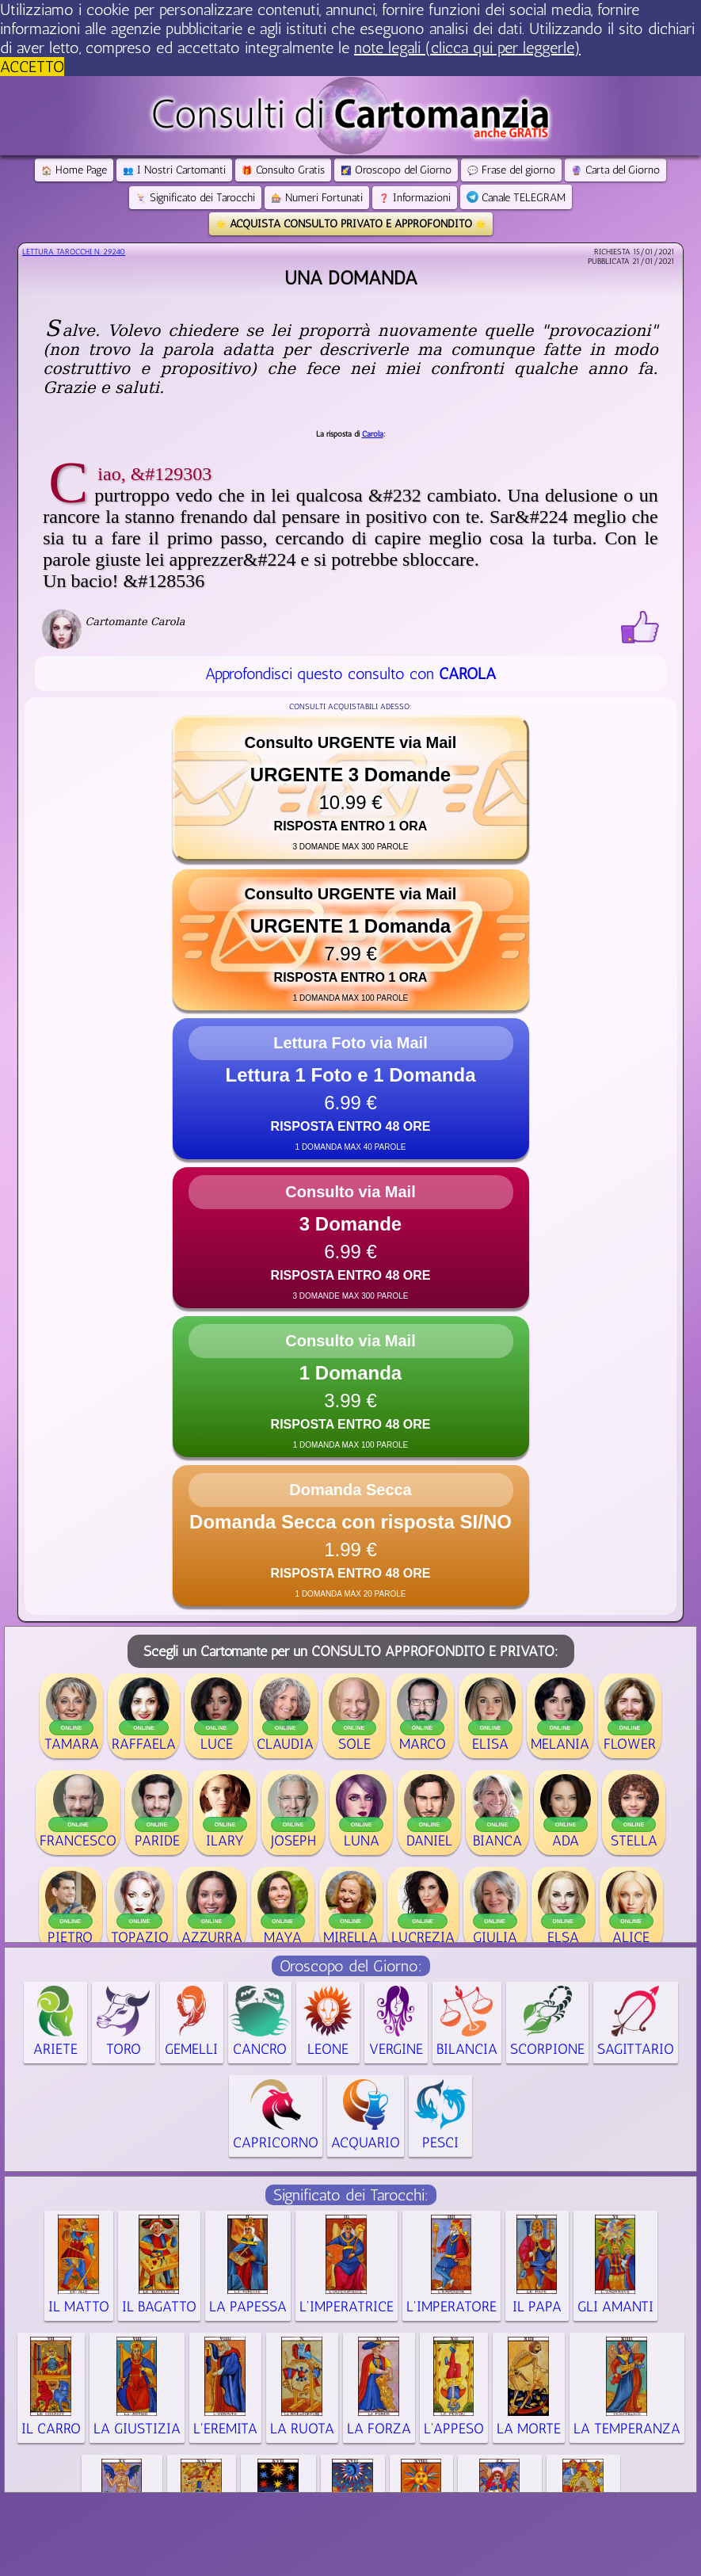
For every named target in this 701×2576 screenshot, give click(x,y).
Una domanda (350, 277)
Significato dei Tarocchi (195, 197)
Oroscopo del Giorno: (351, 1965)
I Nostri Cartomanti (174, 170)
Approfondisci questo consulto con (350, 673)
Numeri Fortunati (317, 197)
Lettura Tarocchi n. (73, 252)
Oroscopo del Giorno (396, 170)
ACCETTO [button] (32, 66)
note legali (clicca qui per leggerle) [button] (467, 47)
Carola (372, 434)
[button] (351, 788)
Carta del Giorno (615, 170)
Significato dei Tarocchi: (351, 2194)
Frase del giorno (511, 170)
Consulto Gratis (283, 170)
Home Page (74, 170)
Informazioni (415, 197)
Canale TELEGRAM (516, 197)
